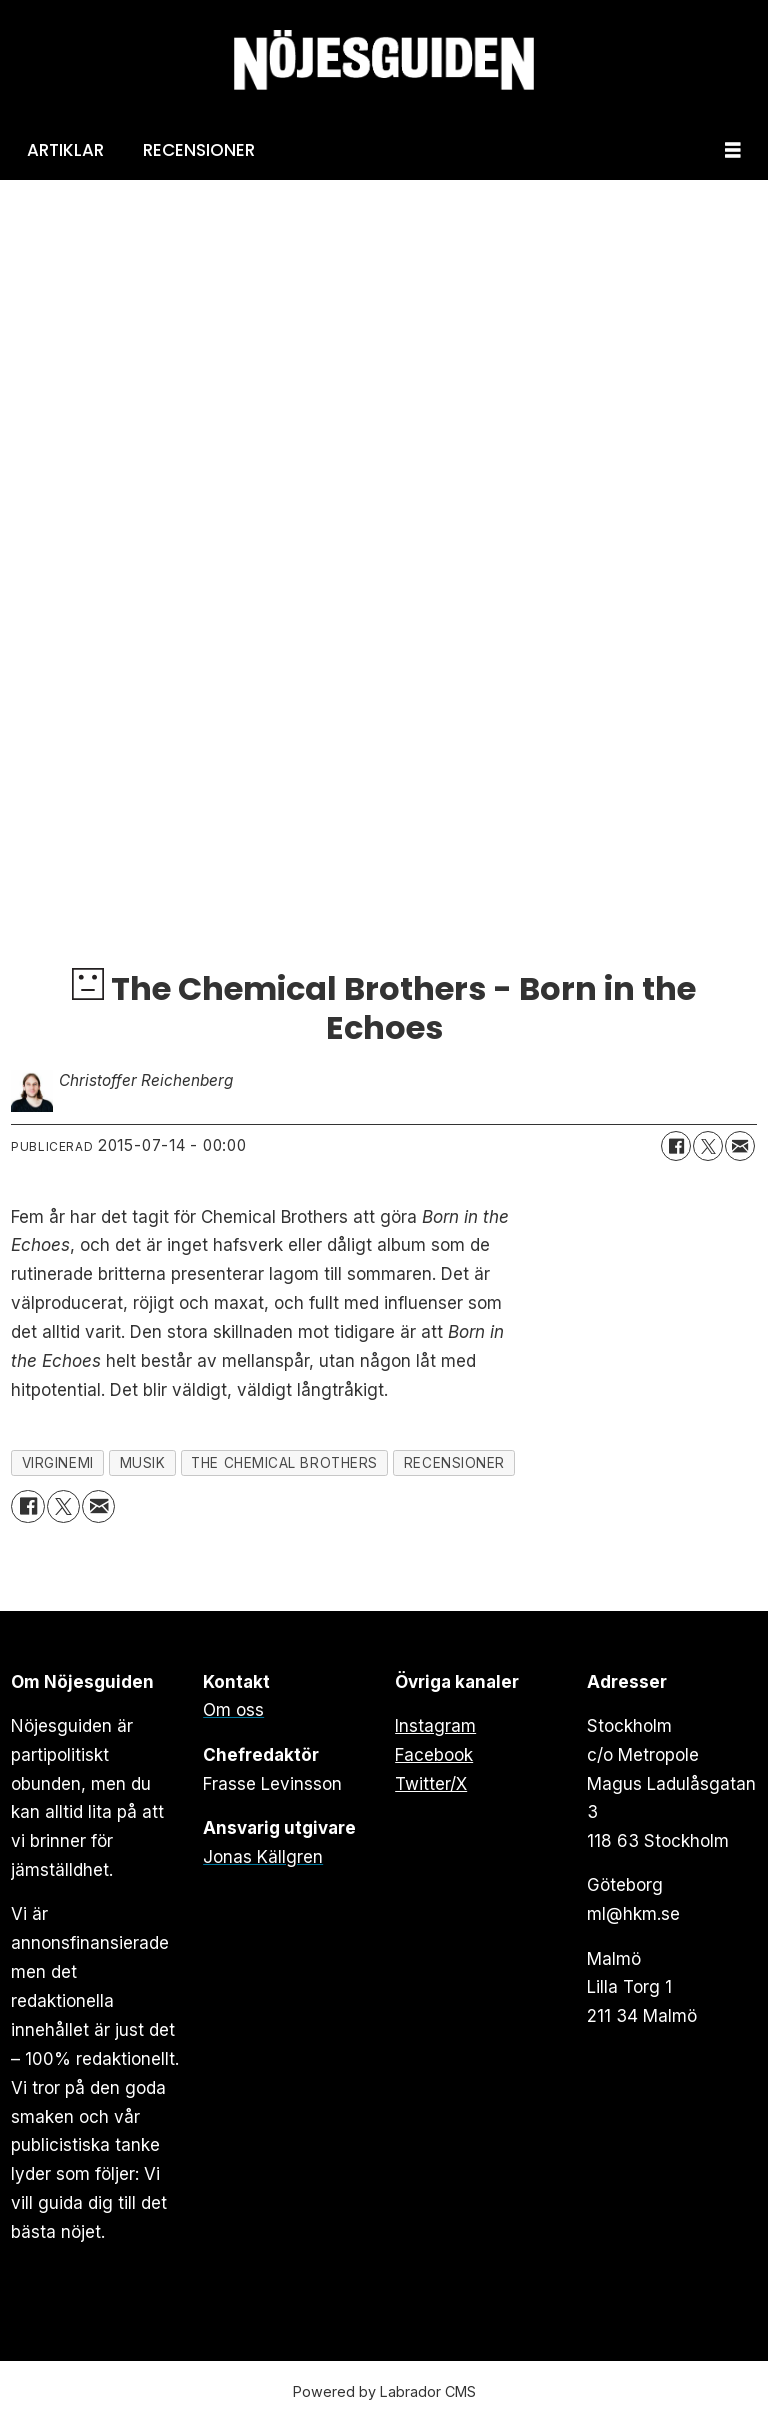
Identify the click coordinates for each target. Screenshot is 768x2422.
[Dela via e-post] (740, 1146)
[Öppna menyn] (733, 150)
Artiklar (65, 150)
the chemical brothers (284, 1463)
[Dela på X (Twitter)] (708, 1146)
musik (143, 1463)
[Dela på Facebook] (676, 1146)
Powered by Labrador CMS (384, 2391)
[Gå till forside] (384, 60)
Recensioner (199, 150)
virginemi (58, 1463)
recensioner (454, 1463)
